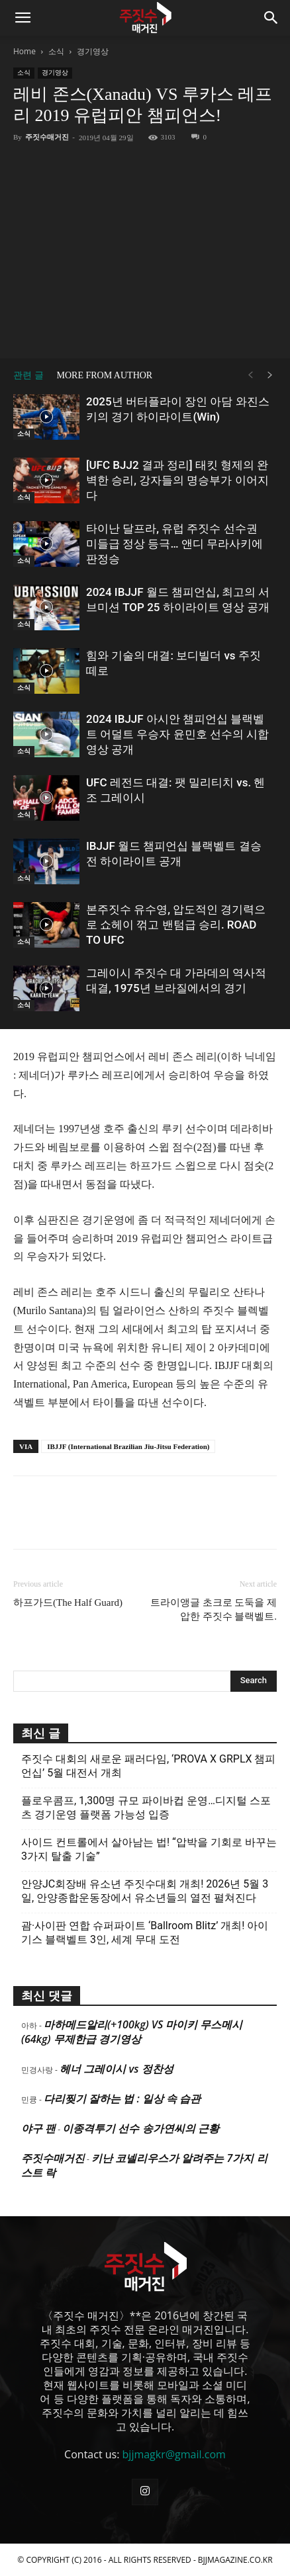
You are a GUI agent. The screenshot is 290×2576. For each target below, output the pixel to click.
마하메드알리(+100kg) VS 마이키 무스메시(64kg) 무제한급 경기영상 (131, 2031)
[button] (22, 18)
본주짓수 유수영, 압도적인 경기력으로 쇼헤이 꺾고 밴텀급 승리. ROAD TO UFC (176, 924)
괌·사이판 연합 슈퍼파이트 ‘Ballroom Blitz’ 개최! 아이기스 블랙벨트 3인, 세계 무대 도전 (144, 1932)
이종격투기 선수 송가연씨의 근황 (140, 2128)
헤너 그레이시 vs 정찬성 (116, 2068)
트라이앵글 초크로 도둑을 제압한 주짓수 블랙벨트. (213, 1609)
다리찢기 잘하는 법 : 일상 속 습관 (122, 2098)
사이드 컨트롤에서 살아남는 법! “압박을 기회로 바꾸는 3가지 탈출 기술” (149, 1849)
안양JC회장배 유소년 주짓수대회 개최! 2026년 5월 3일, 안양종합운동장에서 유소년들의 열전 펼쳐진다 (144, 1891)
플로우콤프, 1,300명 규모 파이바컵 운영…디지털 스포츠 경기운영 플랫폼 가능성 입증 (146, 1807)
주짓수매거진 (47, 137)
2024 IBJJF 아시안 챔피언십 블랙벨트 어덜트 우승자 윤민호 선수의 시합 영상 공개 (177, 734)
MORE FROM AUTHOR (105, 375)
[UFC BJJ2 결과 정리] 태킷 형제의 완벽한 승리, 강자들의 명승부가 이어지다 (177, 480)
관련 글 (28, 375)
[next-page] (270, 375)
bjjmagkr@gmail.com (174, 2454)
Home (24, 51)
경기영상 (93, 51)
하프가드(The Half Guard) (67, 1602)
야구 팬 (38, 2128)
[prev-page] (250, 375)
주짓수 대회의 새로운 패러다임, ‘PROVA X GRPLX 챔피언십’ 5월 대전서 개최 (148, 1766)
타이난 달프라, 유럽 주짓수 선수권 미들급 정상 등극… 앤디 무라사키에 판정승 (174, 543)
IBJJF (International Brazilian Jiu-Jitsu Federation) (128, 1446)
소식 (56, 51)
